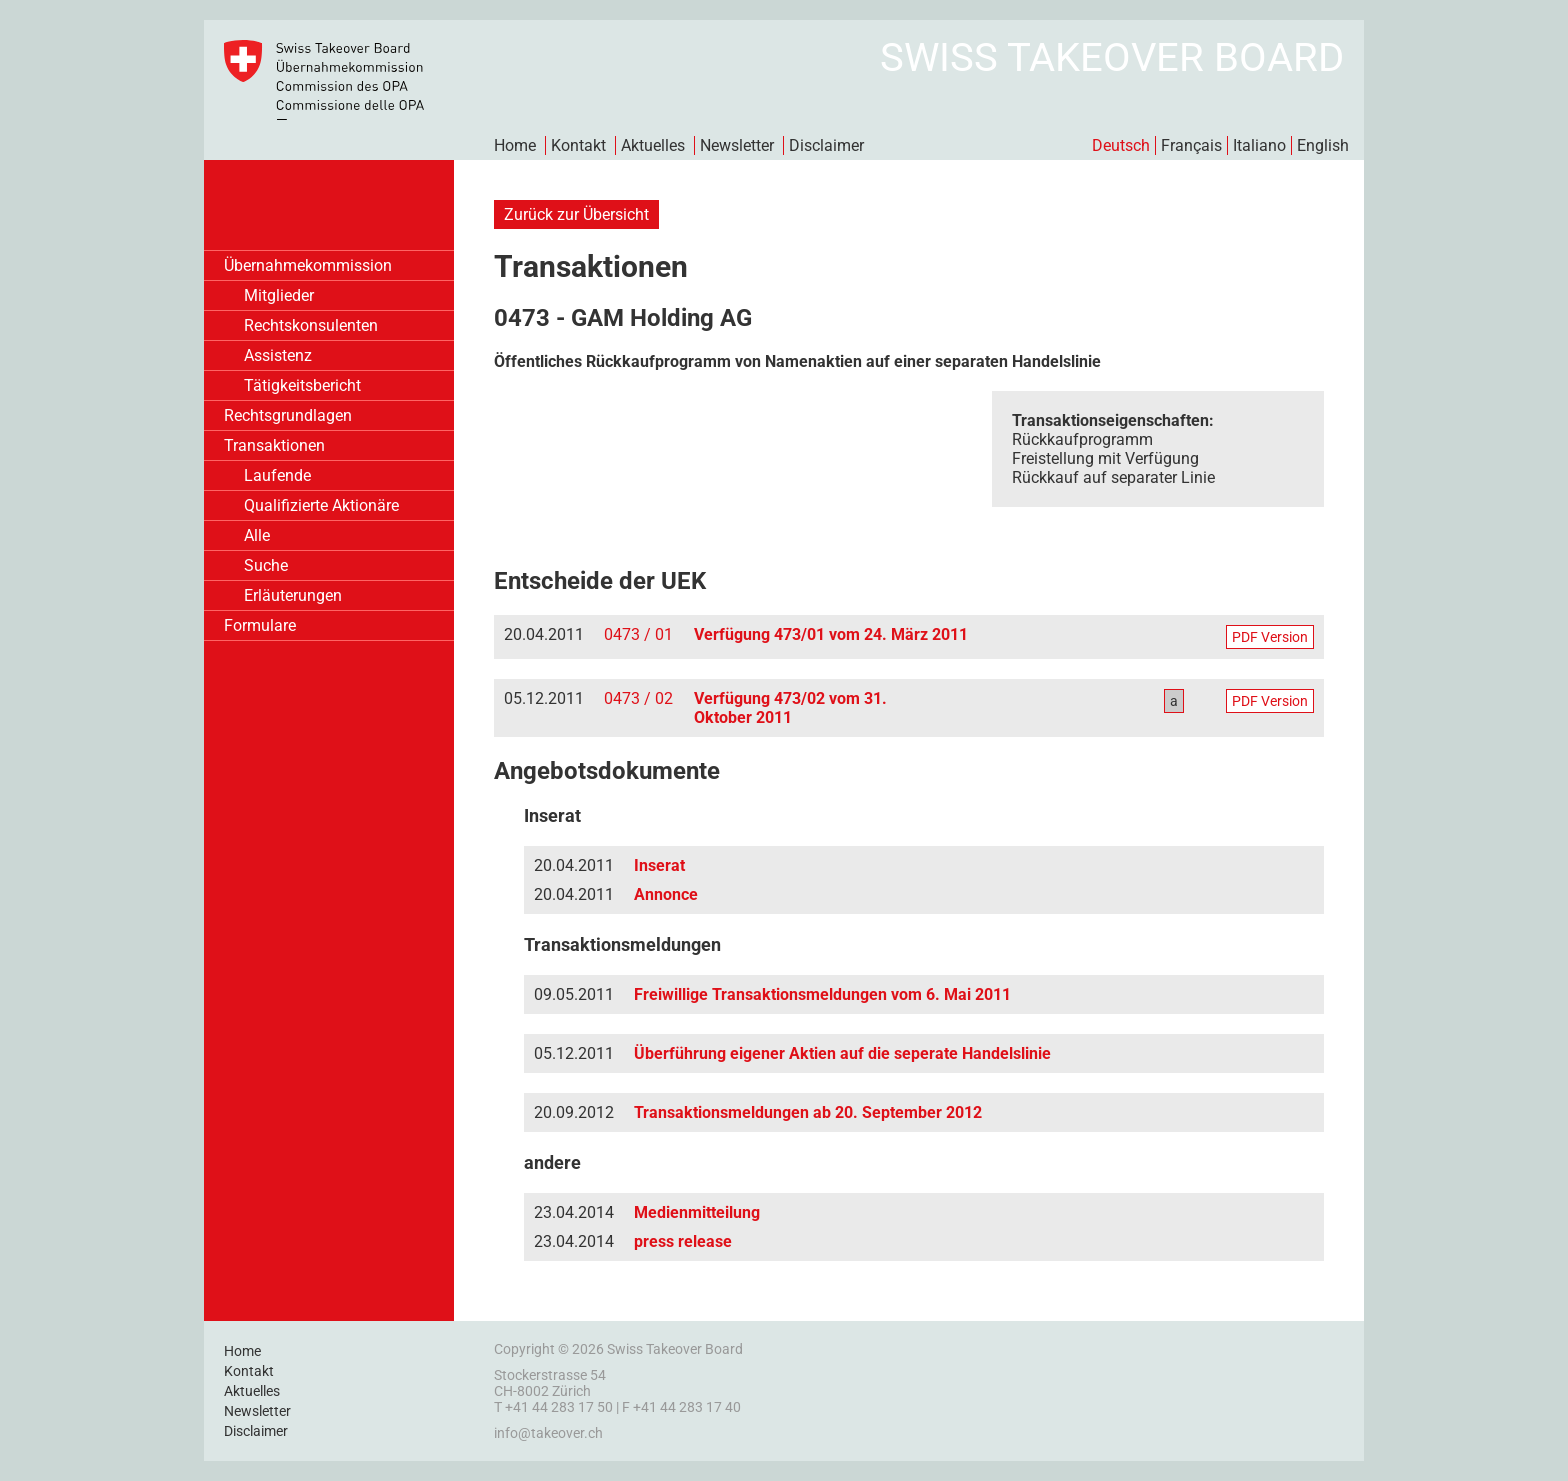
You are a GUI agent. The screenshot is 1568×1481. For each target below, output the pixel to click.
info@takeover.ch (548, 1433)
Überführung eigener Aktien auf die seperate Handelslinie (842, 1053)
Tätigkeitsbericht (302, 385)
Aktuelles (653, 145)
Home (515, 145)
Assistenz (278, 355)
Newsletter (737, 145)
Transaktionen (274, 445)
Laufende (277, 475)
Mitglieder (279, 295)
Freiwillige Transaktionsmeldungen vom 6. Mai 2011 (822, 994)
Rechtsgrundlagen (288, 415)
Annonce (666, 894)
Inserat (659, 865)
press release (683, 1241)
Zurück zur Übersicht (576, 214)
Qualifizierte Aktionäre (321, 505)
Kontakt (578, 145)
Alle (257, 535)
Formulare (260, 625)
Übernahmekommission (308, 265)
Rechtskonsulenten (311, 325)
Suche (266, 565)
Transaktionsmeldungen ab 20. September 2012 (808, 1112)
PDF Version (1270, 637)
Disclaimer (826, 145)
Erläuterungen (293, 595)
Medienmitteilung (697, 1212)
